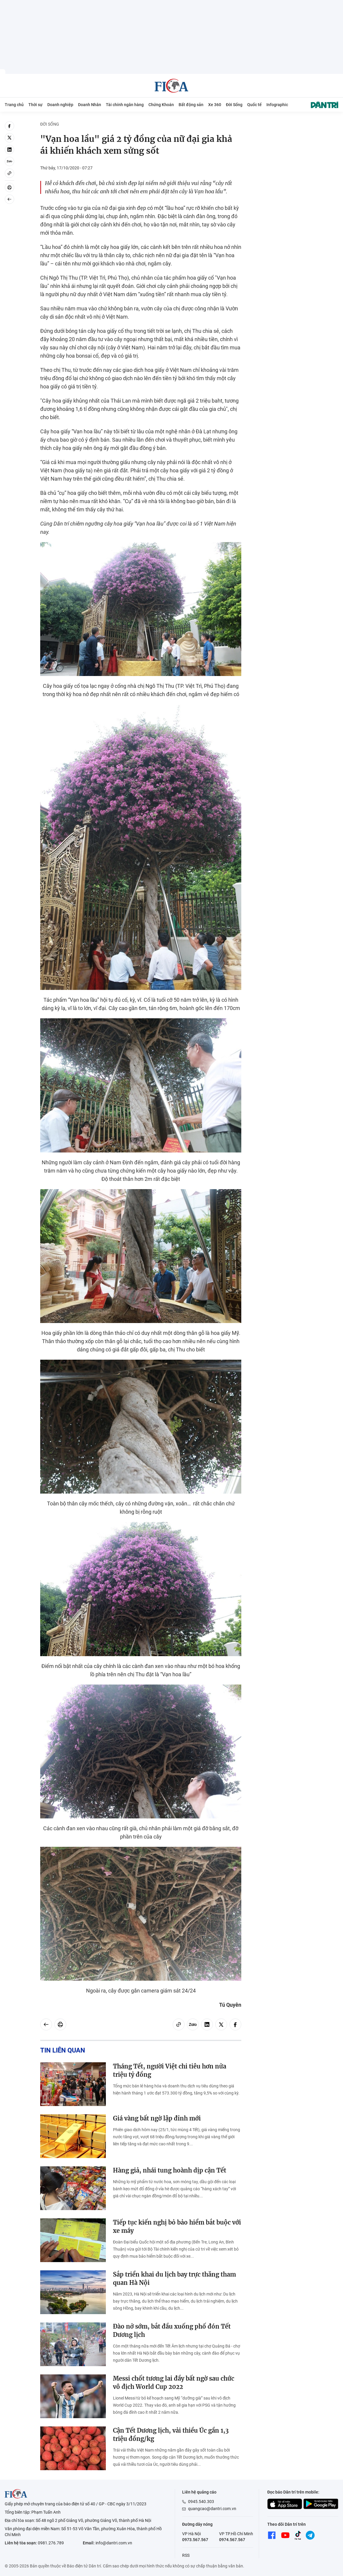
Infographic (277, 104)
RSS (186, 2555)
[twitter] (9, 137)
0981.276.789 (51, 2543)
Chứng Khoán (161, 104)
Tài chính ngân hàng (125, 104)
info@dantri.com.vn (114, 2543)
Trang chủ (14, 104)
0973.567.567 (195, 2539)
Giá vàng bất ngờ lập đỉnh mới (157, 2118)
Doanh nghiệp (60, 104)
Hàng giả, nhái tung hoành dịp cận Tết (169, 2170)
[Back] (9, 199)
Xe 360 (214, 104)
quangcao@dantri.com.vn (212, 2508)
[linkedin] (9, 149)
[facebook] (9, 126)
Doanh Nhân (89, 104)
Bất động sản (191, 104)
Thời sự (35, 104)
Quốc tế (254, 104)
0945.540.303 (201, 2501)
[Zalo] (9, 161)
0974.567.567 (232, 2539)
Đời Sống (234, 104)
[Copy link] (9, 173)
